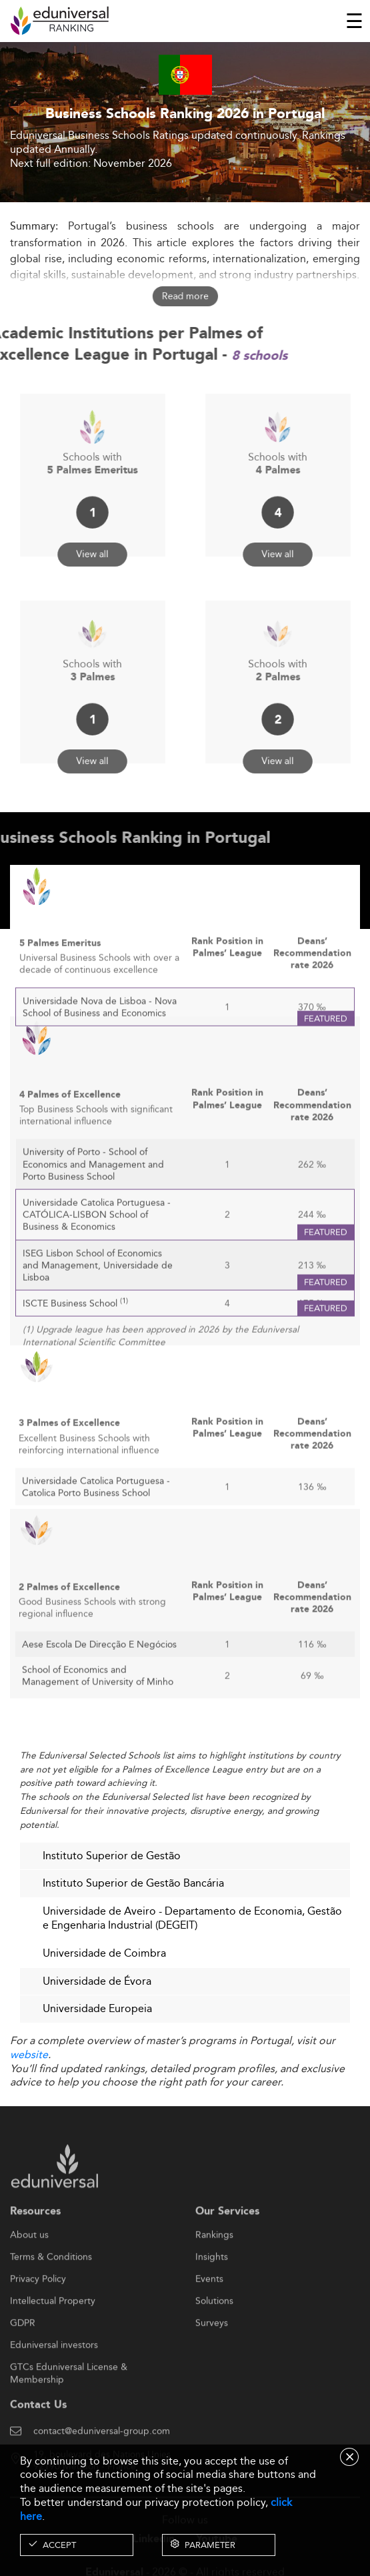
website (29, 2054)
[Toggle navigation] (354, 21)
